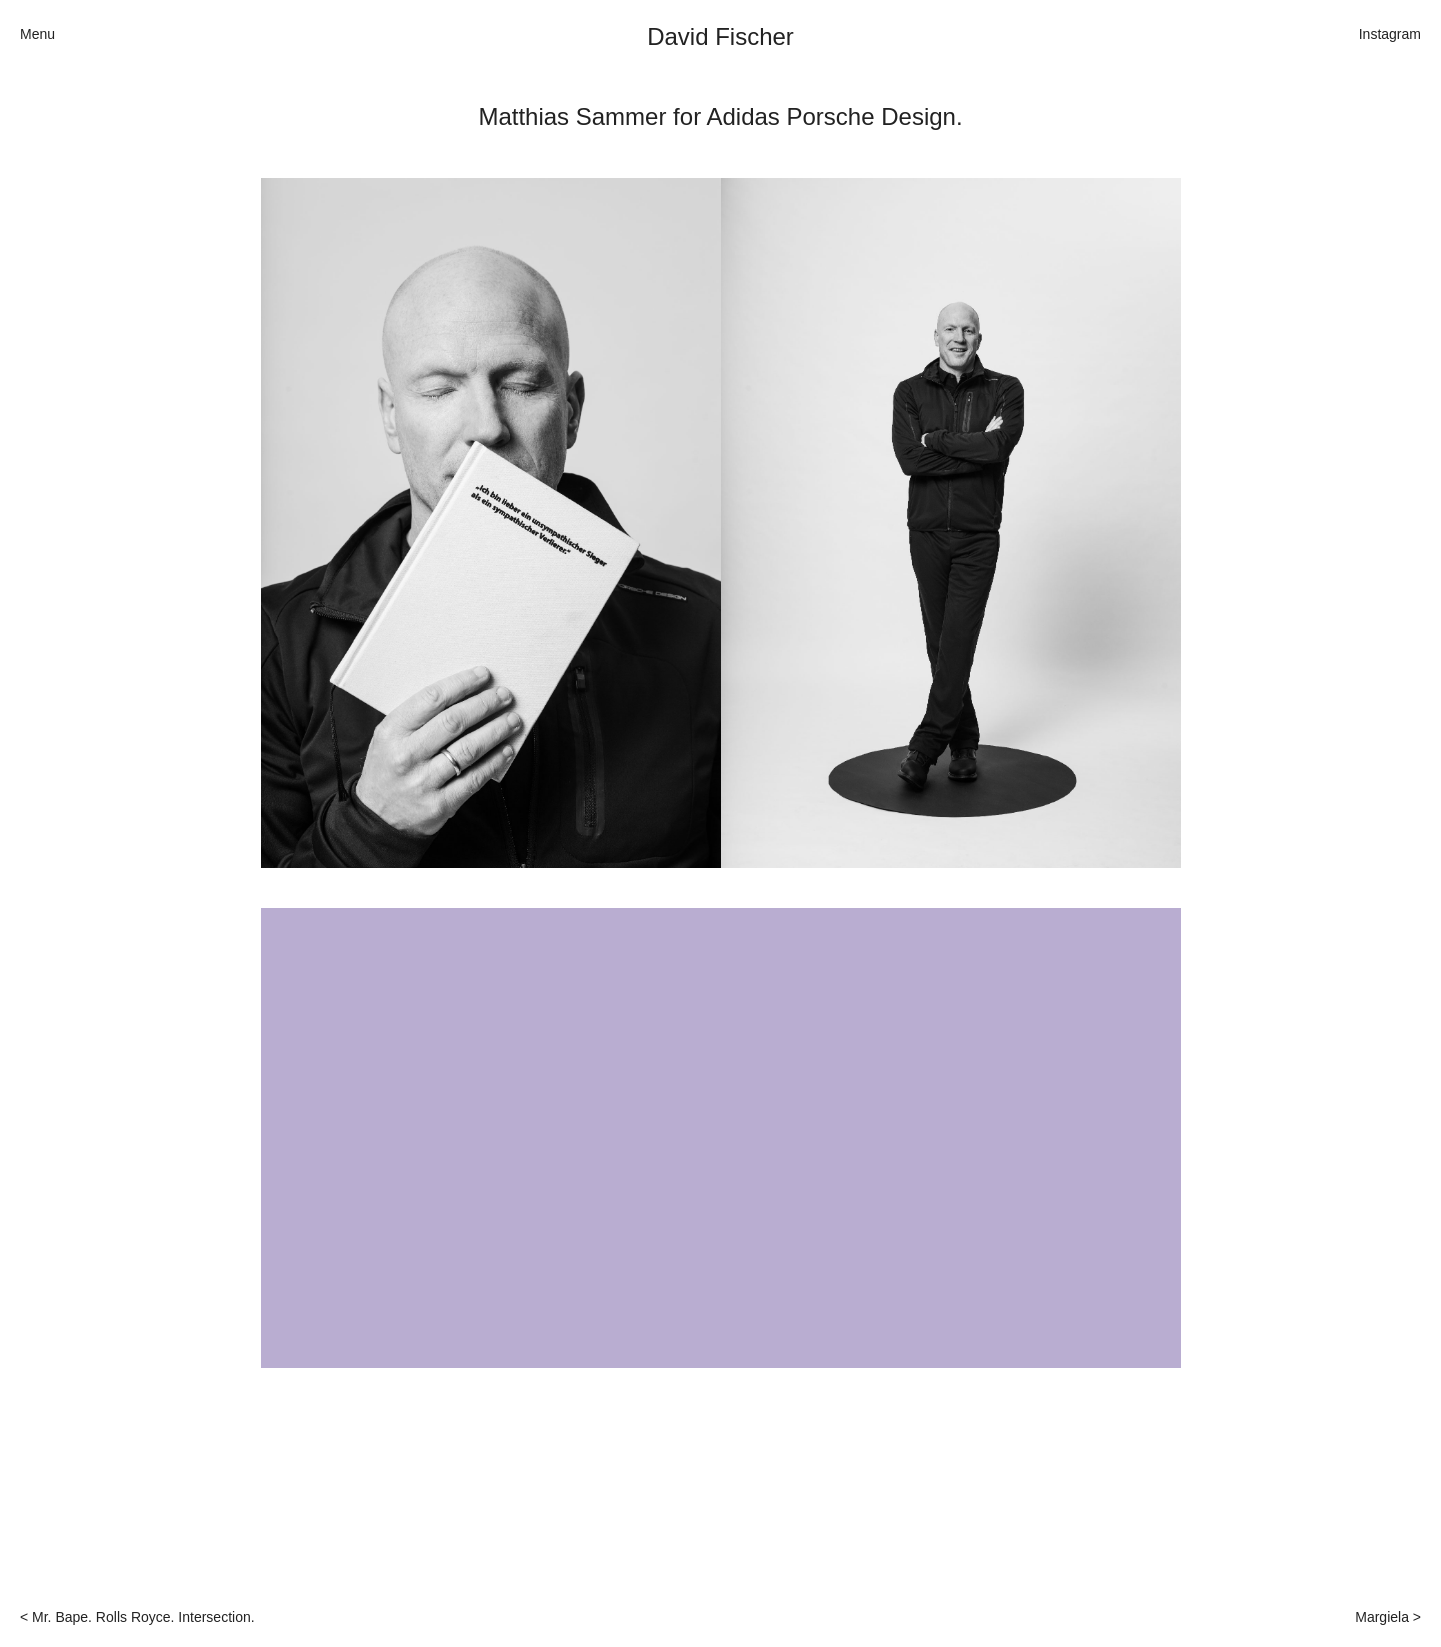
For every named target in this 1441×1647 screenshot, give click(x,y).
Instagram (1390, 34)
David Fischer (720, 36)
